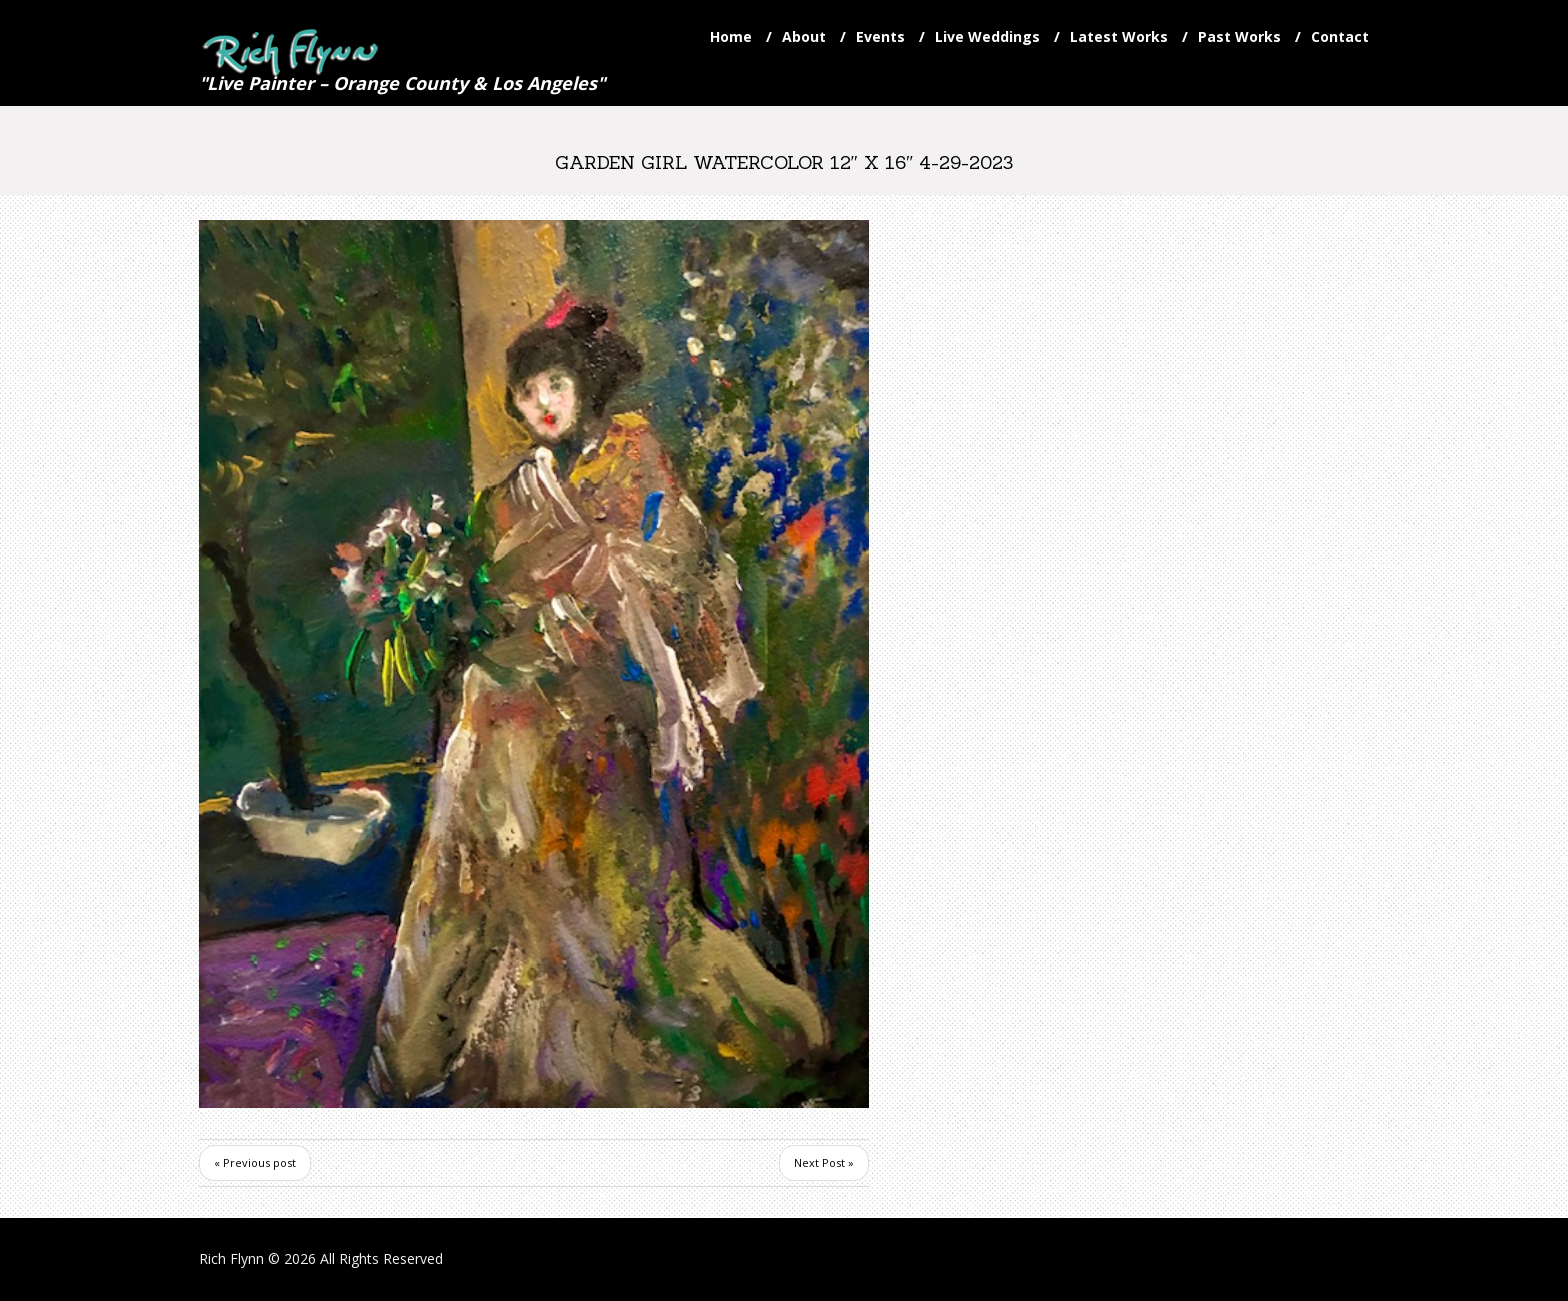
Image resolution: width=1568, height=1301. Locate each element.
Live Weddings (987, 36)
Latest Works (1119, 36)
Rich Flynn (231, 1258)
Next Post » (824, 1162)
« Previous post (255, 1162)
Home (731, 36)
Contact (1340, 36)
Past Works (1239, 36)
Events (880, 36)
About (804, 36)
